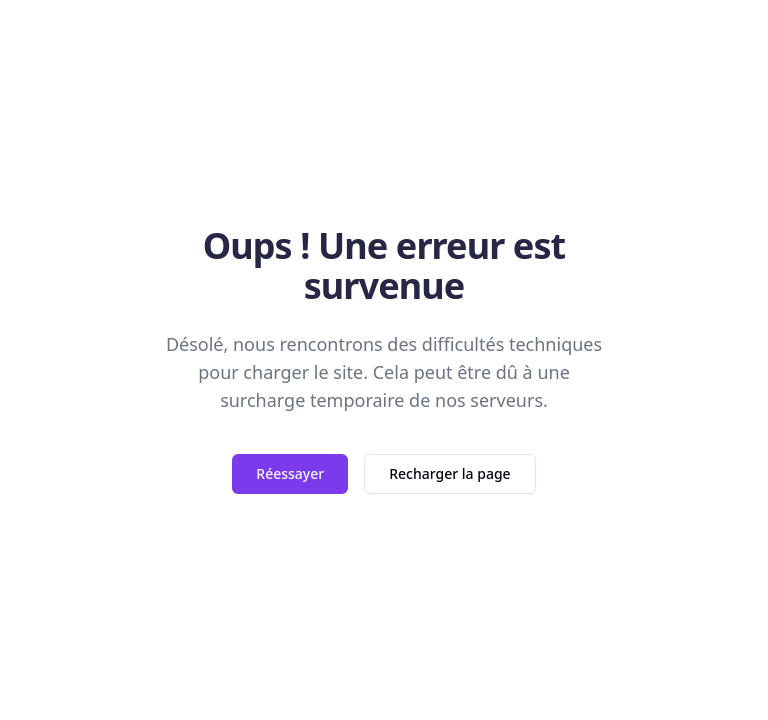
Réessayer (290, 473)
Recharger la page (449, 473)
